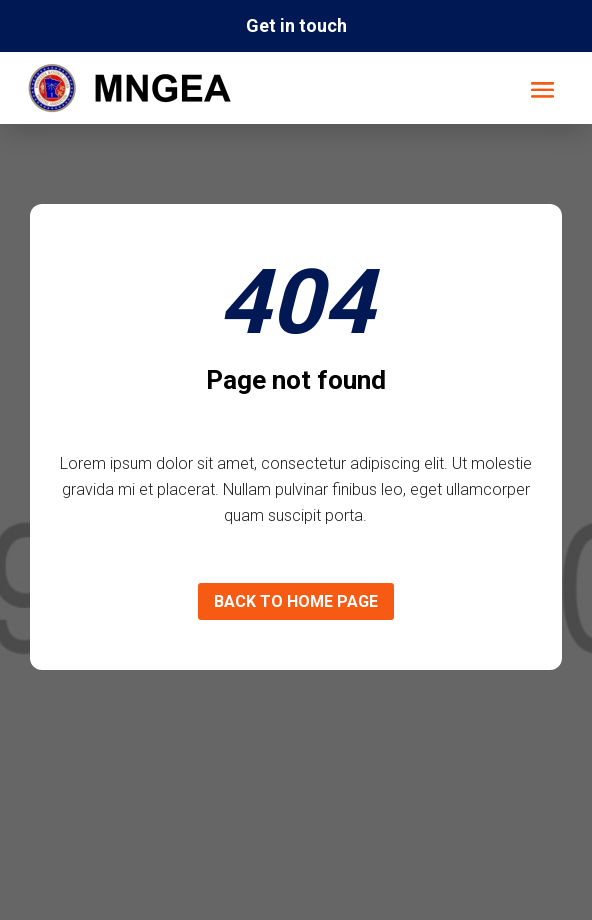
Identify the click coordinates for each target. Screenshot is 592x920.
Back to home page (296, 601)
